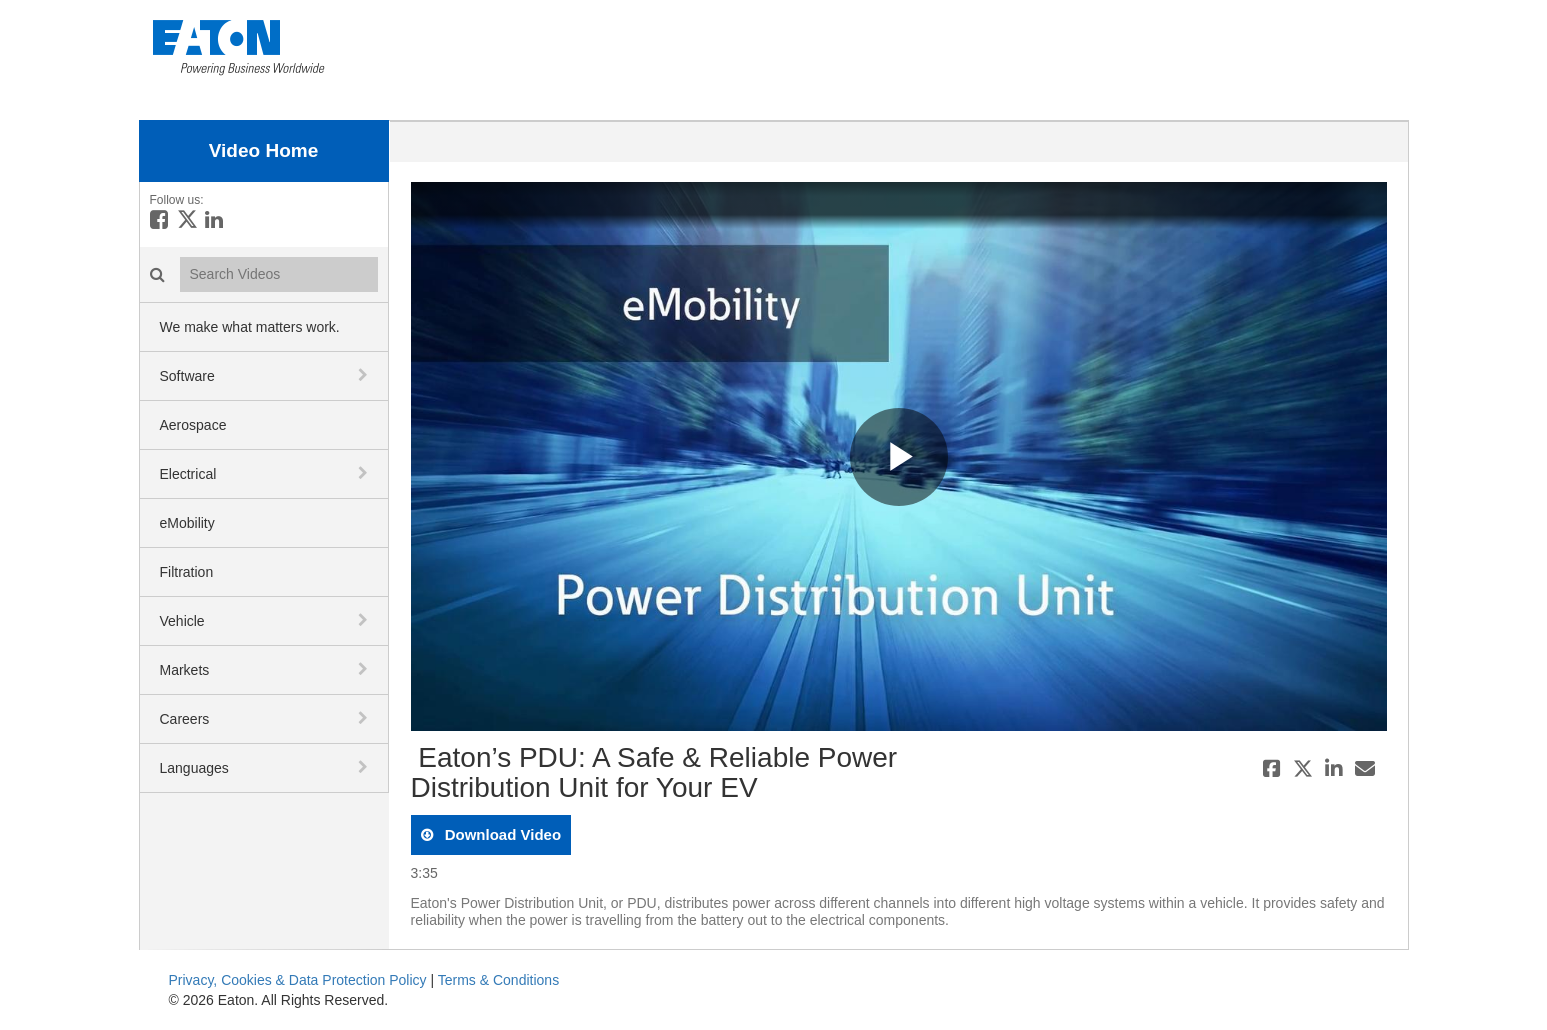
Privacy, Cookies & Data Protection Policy (298, 980)
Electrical (188, 474)
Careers (185, 719)
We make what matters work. (250, 327)
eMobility (187, 523)
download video (501, 834)
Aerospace (193, 425)
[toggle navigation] (365, 375)
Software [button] (187, 376)
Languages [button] (194, 768)
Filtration (187, 572)
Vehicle (182, 621)
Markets (185, 670)
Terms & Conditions (498, 980)
